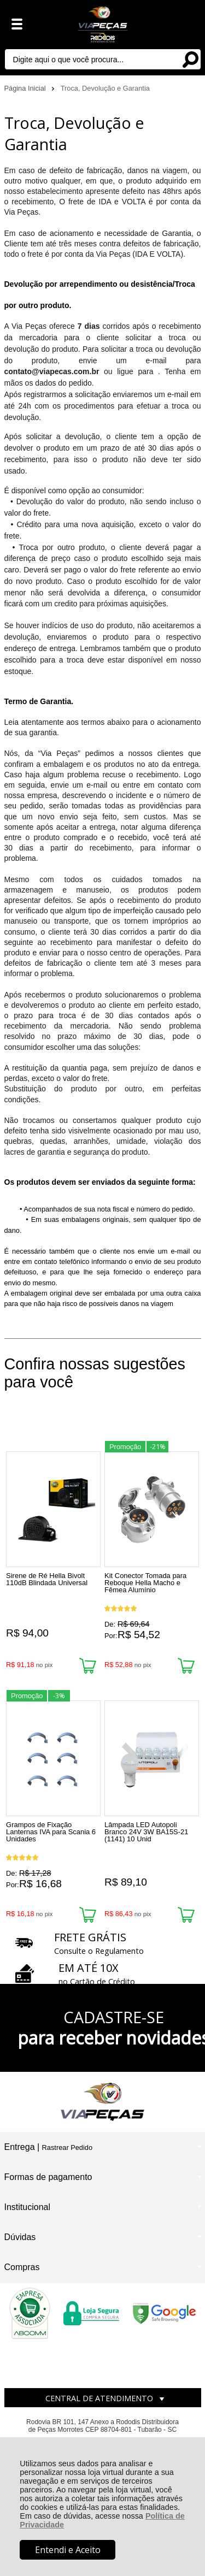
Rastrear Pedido (67, 2147)
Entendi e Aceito (68, 2550)
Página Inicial (26, 88)
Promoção (125, 1447)
